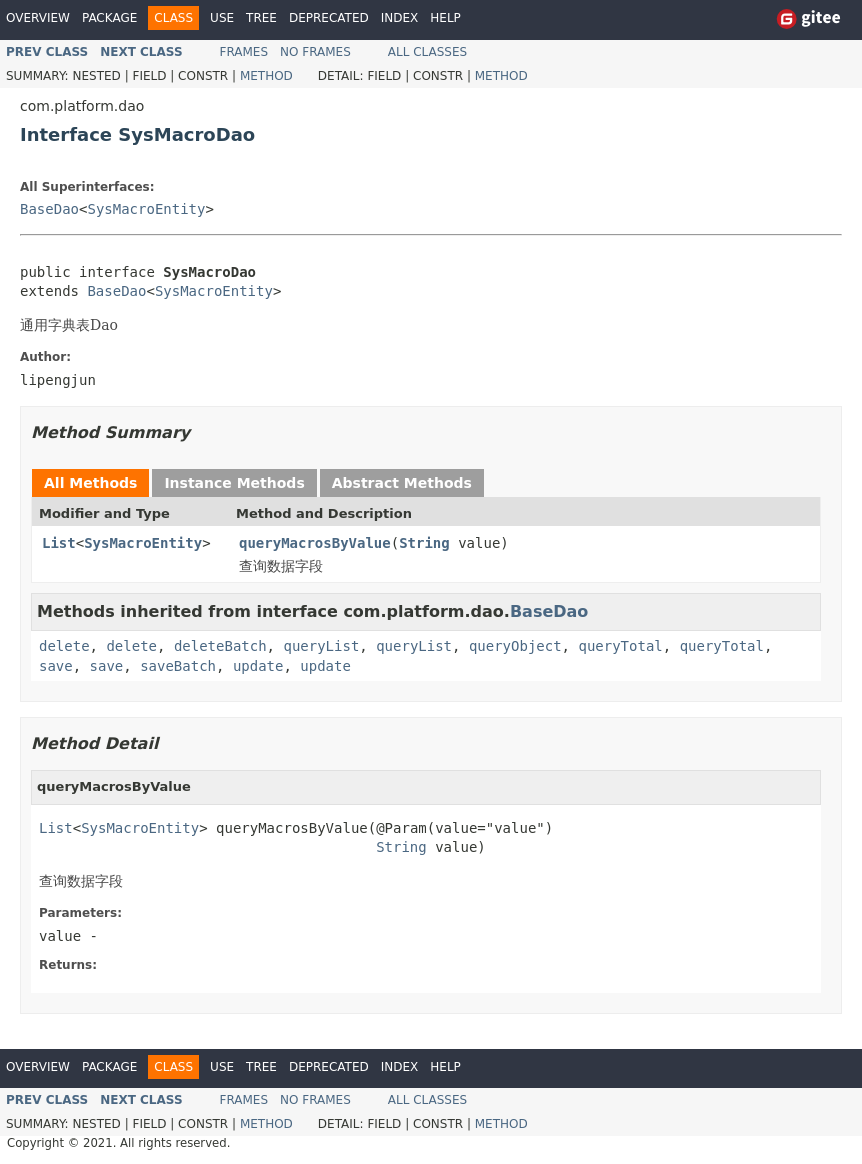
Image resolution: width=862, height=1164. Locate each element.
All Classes (427, 52)
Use (222, 18)
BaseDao (49, 209)
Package (109, 18)
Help (445, 18)
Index (400, 18)
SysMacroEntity (146, 209)
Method (266, 76)
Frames (244, 52)
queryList (321, 646)
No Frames (315, 52)
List (59, 543)
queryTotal (620, 646)
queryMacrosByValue (315, 543)
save (56, 666)
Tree (261, 18)
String (424, 543)
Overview (38, 18)
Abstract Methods (402, 483)
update (258, 666)
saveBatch (178, 666)
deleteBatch (220, 646)
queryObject (515, 646)
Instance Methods (234, 483)
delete (64, 646)
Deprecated (329, 18)
